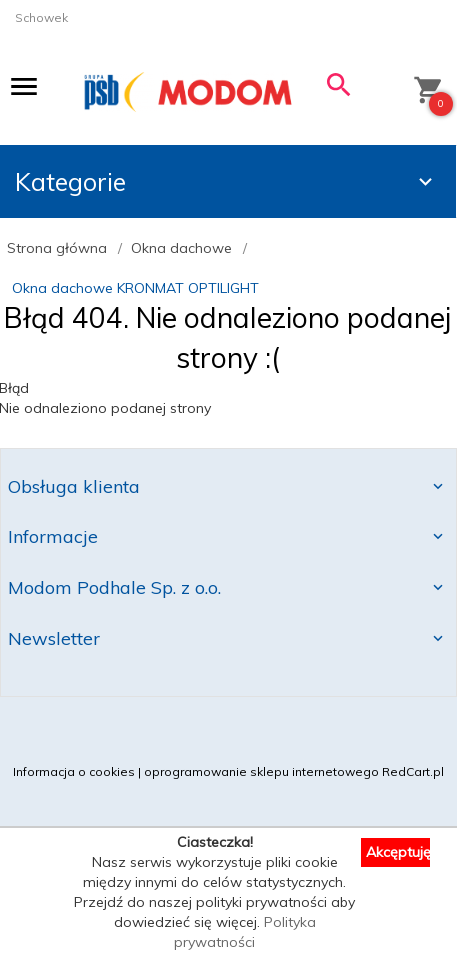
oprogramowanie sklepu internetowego (261, 771)
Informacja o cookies (74, 771)
